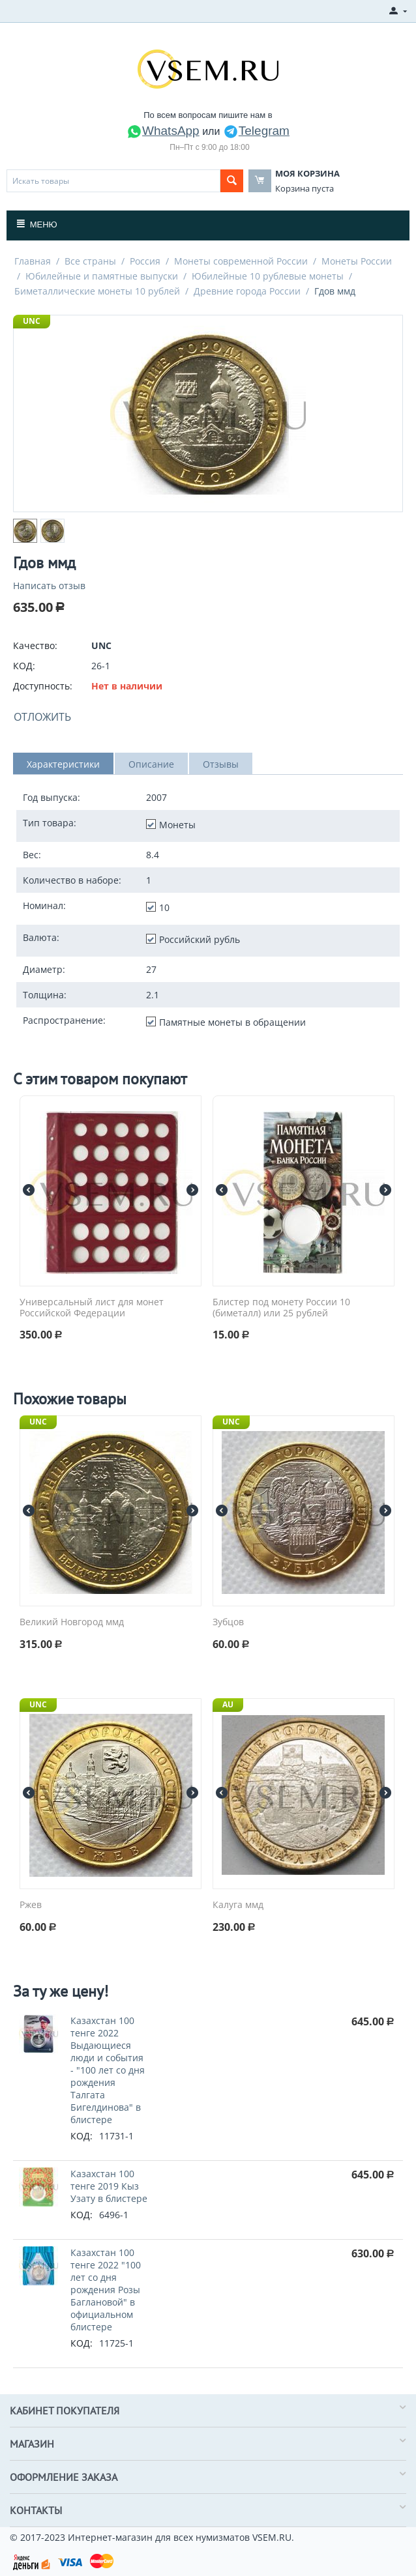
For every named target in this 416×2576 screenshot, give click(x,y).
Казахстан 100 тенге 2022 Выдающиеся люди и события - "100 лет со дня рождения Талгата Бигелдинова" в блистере (107, 2070)
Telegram (256, 130)
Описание (151, 764)
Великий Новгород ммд (72, 1622)
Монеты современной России (241, 261)
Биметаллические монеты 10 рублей (97, 291)
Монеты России (356, 261)
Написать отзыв (49, 585)
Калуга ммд (238, 1905)
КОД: (24, 665)
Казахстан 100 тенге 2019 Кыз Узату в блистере (108, 2186)
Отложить (42, 717)
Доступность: (42, 686)
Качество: (35, 645)
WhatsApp (163, 130)
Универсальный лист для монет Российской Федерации (92, 1308)
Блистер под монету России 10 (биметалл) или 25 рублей (281, 1308)
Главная (32, 261)
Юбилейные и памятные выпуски (101, 276)
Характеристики (63, 764)
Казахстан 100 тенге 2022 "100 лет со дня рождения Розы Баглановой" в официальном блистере (105, 2289)
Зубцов (228, 1622)
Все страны (90, 261)
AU (227, 1704)
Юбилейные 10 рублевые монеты (268, 276)
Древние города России (247, 291)
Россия (145, 261)
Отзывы (221, 764)
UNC (31, 320)
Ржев (31, 1905)
